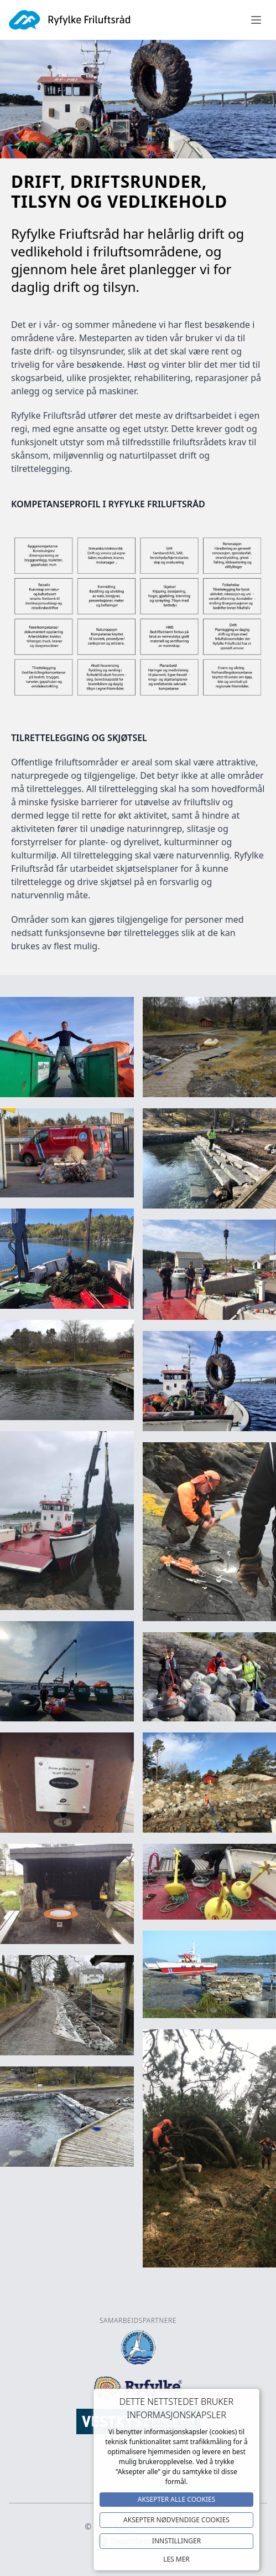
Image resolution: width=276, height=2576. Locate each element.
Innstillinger (176, 2541)
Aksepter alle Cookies (176, 2499)
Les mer (176, 2559)
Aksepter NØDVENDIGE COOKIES (176, 2519)
